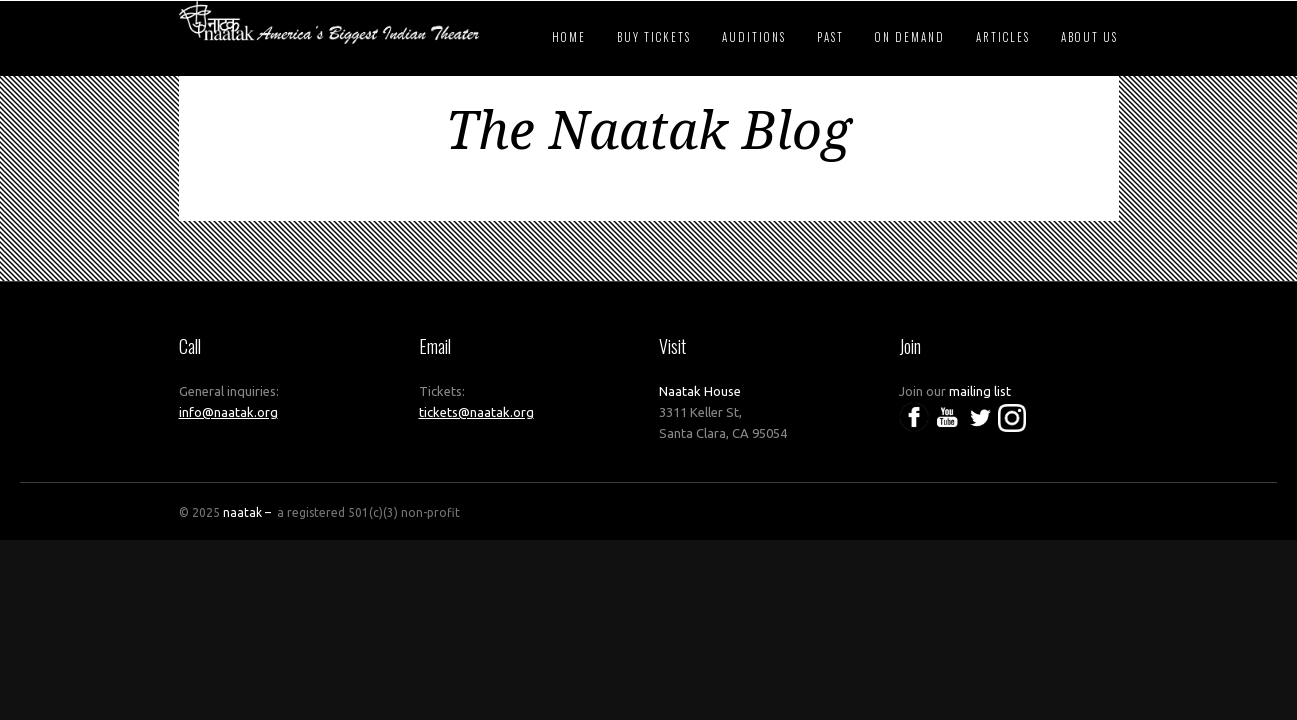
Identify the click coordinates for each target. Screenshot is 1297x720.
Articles (1003, 37)
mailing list (980, 391)
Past (830, 37)
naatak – (248, 512)
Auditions (754, 37)
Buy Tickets (654, 37)
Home (569, 37)
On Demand (910, 37)
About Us (1089, 37)
